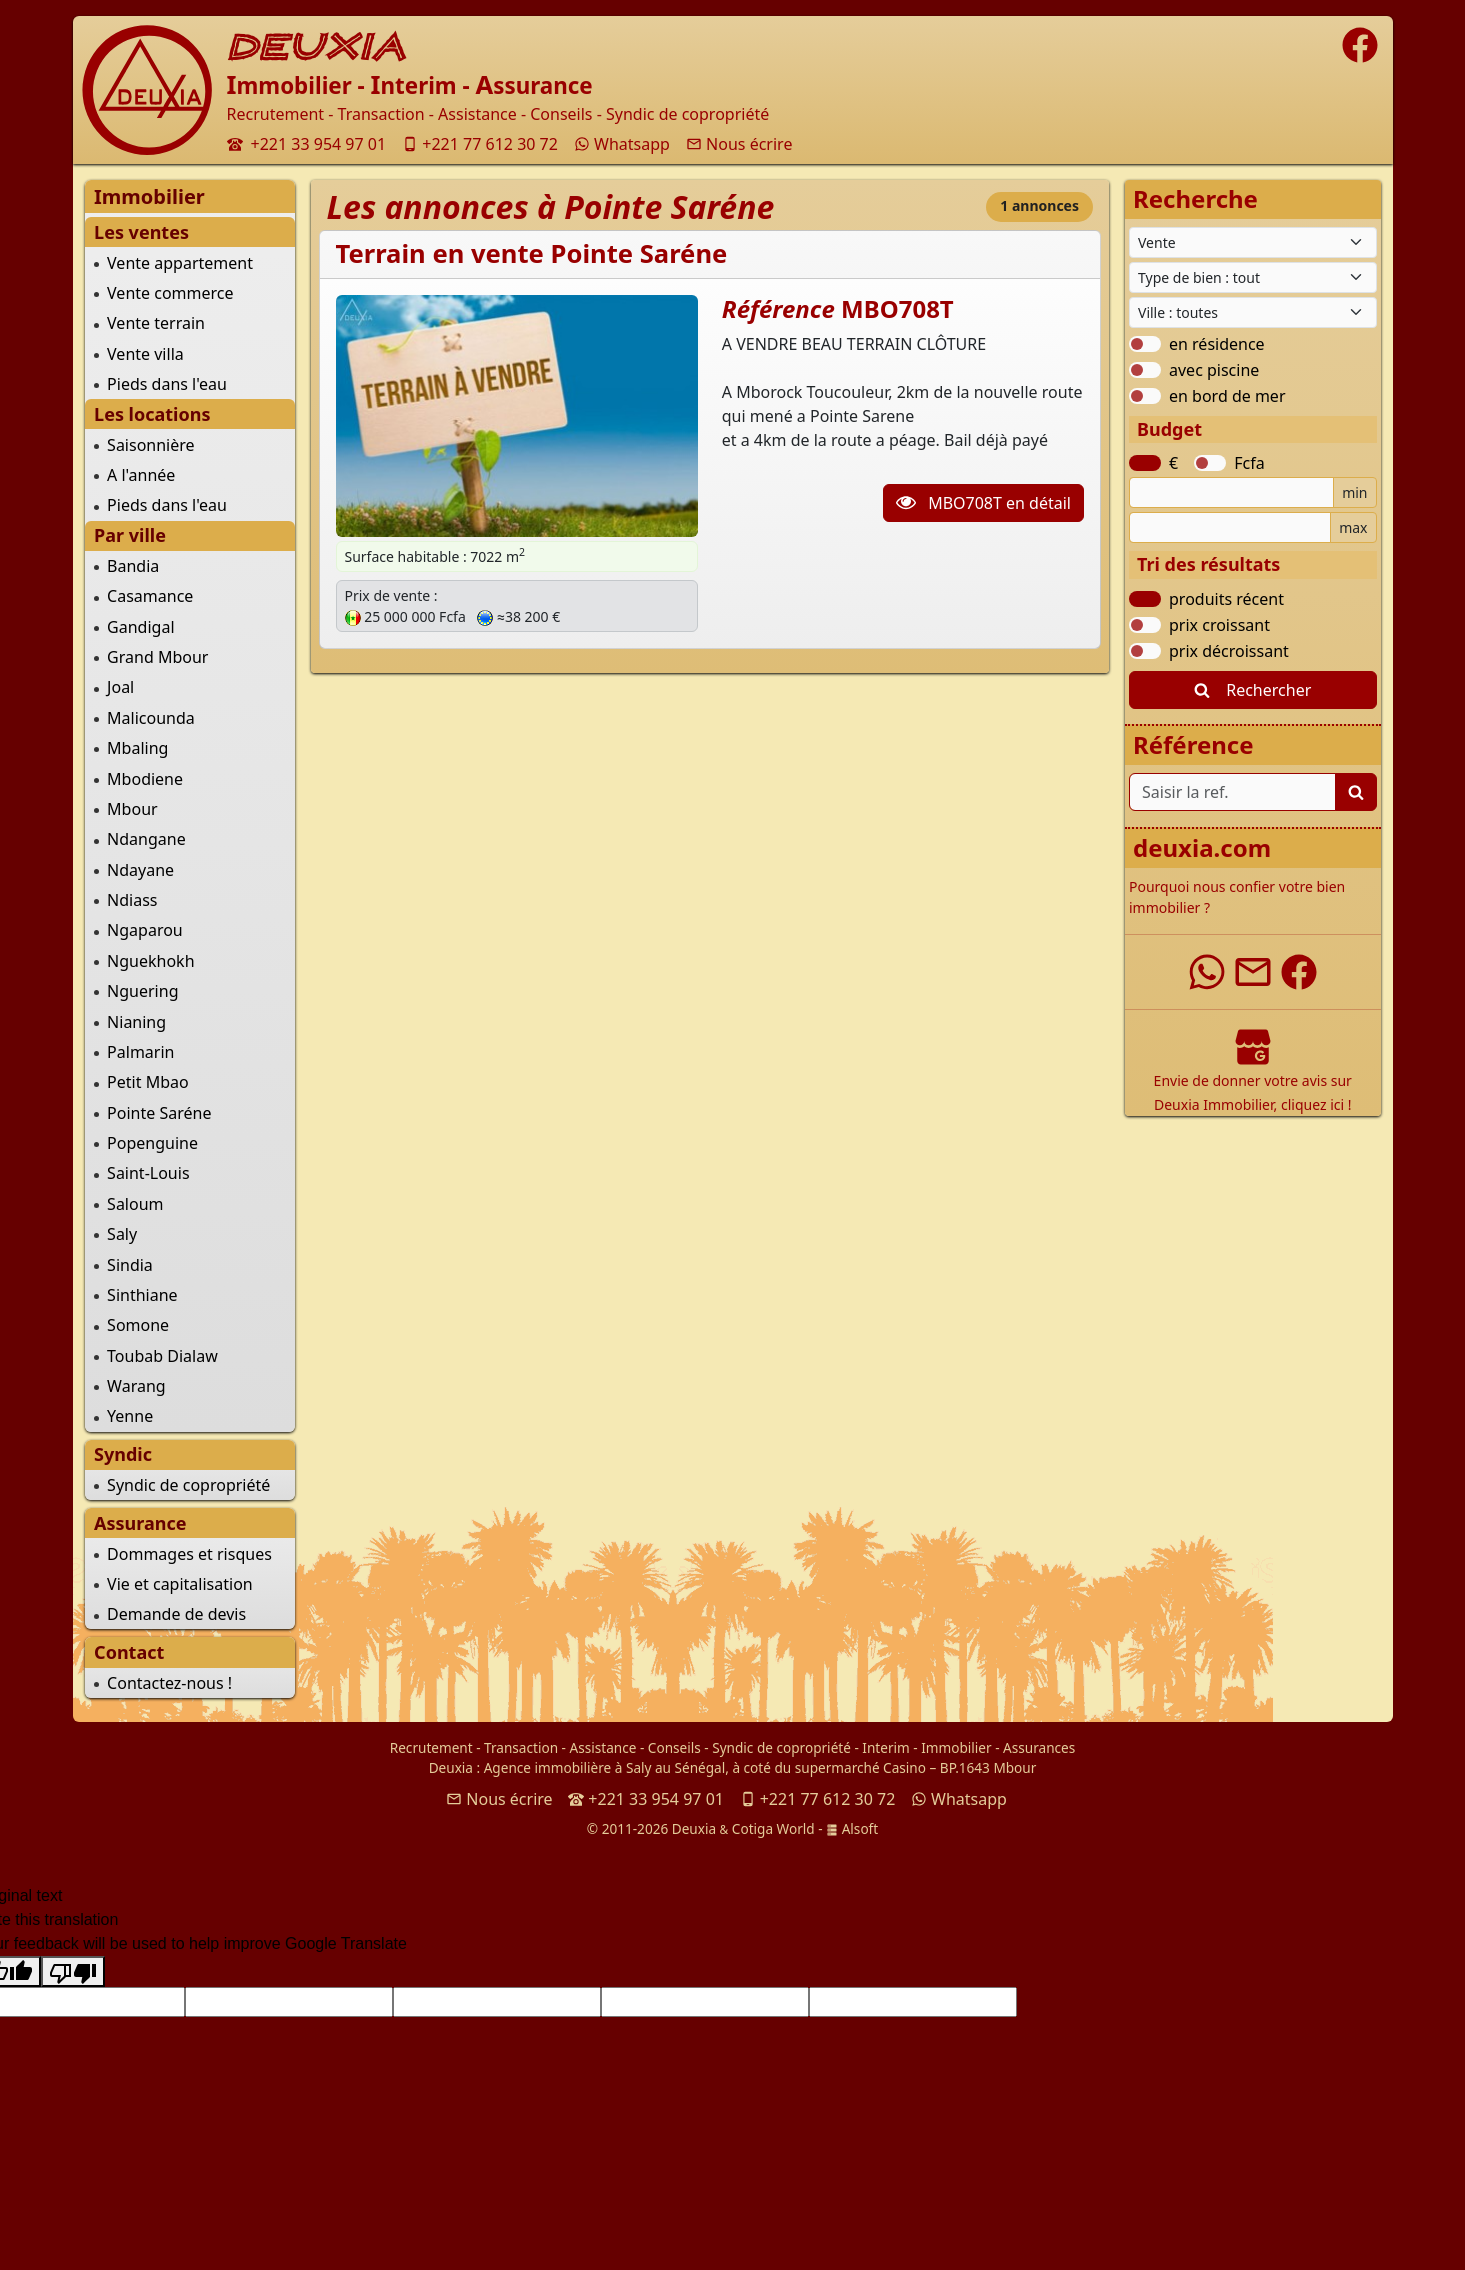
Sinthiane (142, 1295)
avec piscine (1214, 370)
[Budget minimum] (1231, 492)
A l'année (141, 475)
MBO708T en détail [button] (983, 503)
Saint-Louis (148, 1173)
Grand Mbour (157, 657)
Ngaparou (145, 930)
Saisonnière (150, 445)
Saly (122, 1234)
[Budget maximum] (1230, 527)
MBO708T (897, 308)
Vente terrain (156, 323)
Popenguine (152, 1143)
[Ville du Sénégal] (1253, 312)
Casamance (150, 596)
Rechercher (1252, 690)
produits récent (1226, 599)
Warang (136, 1386)
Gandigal (140, 627)
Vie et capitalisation (180, 1584)
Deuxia (451, 1767)
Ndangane (146, 839)
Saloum (135, 1204)
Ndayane (140, 870)
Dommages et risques (189, 1554)
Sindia (130, 1265)
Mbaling (137, 748)
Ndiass (132, 900)
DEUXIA (317, 47)
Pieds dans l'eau (167, 384)
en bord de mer (1227, 396)
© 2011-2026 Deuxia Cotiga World (701, 1828)
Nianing (136, 1022)
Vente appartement (180, 263)
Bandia (133, 566)
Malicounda (151, 718)
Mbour (132, 809)
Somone (138, 1325)
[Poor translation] (73, 1971)
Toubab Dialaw (162, 1356)
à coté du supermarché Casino (829, 1767)
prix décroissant (1229, 651)
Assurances (1039, 1747)
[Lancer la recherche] (1356, 792)
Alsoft (852, 1828)
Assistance (603, 1747)
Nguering (142, 991)
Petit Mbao (148, 1082)
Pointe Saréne (159, 1113)
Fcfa (1249, 463)
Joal (120, 687)
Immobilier (956, 1747)
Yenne (130, 1416)
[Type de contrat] (1253, 242)
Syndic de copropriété (188, 1485)
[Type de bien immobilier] (1253, 277)
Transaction (521, 1747)
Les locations (152, 414)
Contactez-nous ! (169, 1683)
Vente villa (145, 354)
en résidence (1217, 344)
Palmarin (140, 1052)
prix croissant (1219, 625)
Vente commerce (170, 293)
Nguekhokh (150, 961)
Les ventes (141, 232)
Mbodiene (145, 779)
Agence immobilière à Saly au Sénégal (605, 1767)
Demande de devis (176, 1614)
